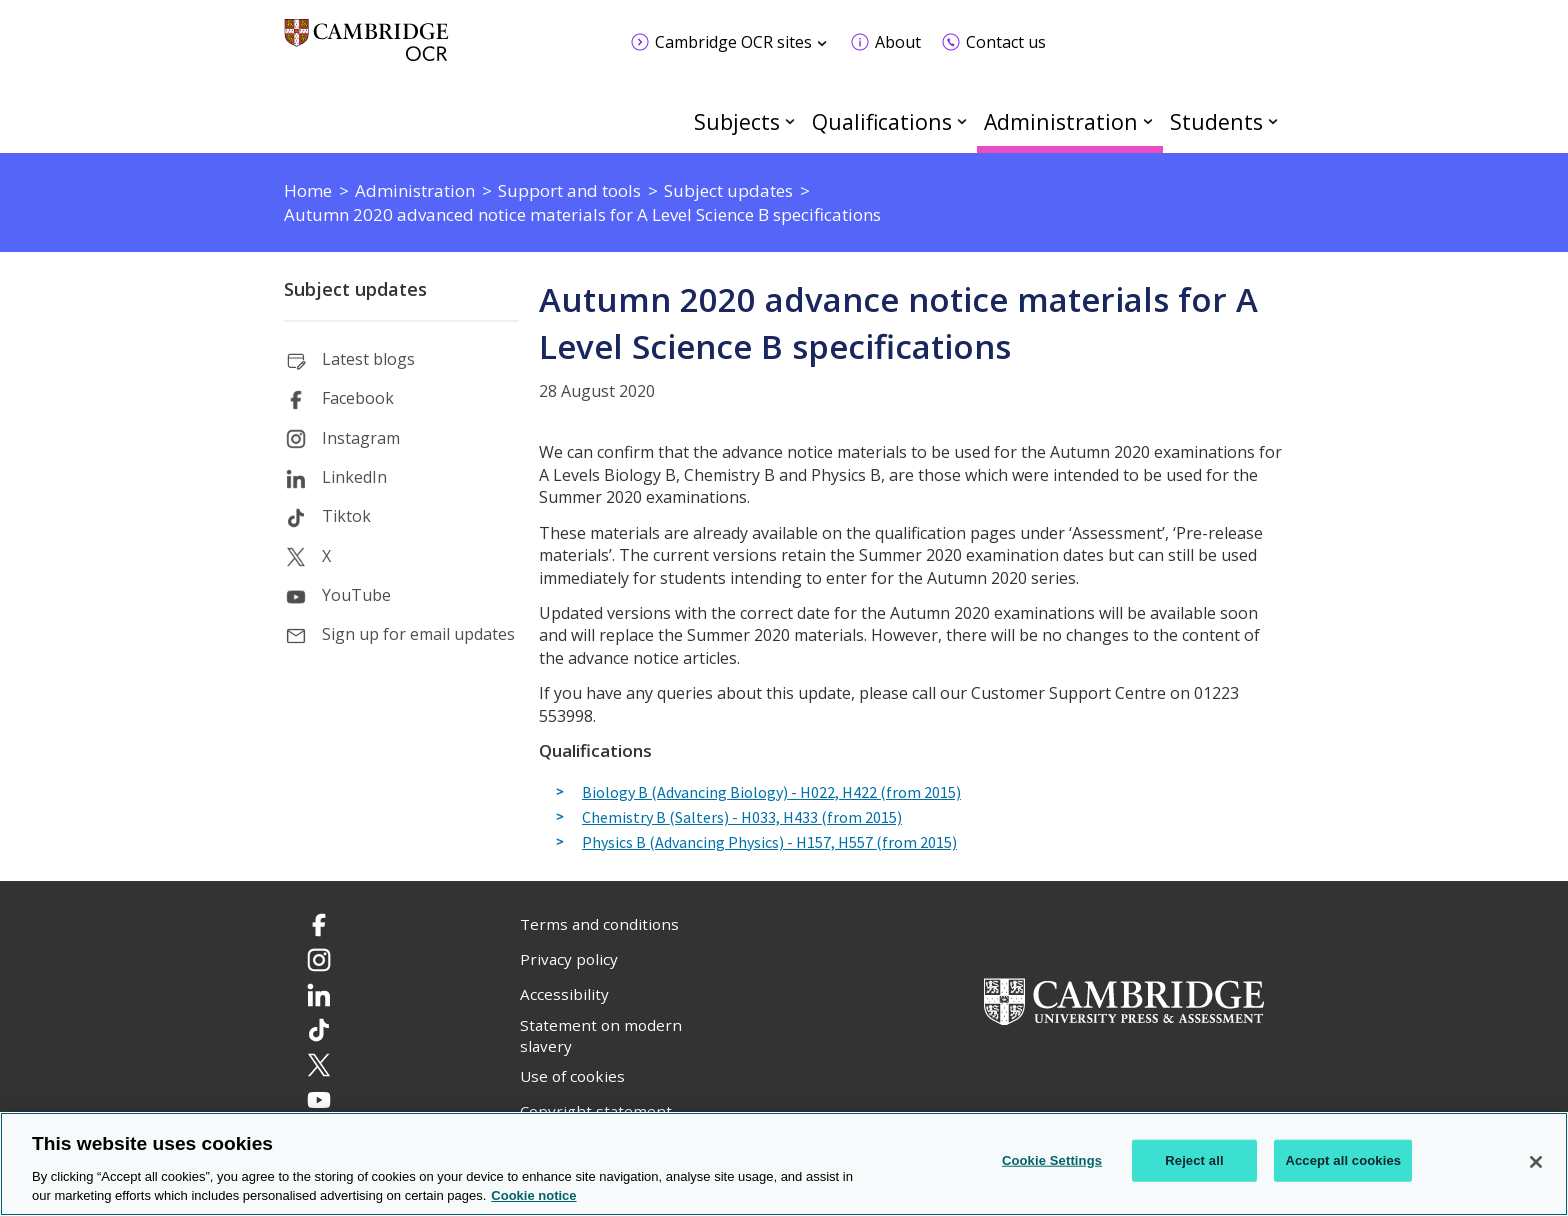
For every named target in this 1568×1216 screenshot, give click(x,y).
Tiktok (346, 516)
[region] (784, 1164)
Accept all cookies (1343, 1160)
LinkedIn (354, 477)
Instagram (361, 438)
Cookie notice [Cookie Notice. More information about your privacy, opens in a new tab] (533, 1195)
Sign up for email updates (418, 634)
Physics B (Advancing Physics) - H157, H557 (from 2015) (769, 843)
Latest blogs (368, 359)
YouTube (356, 595)
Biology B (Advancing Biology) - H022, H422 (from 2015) (771, 793)
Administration (1061, 121)
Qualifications (882, 121)
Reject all (1194, 1160)
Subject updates (355, 289)
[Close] (1536, 1162)
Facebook (358, 398)
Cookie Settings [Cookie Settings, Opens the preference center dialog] (1052, 1160)
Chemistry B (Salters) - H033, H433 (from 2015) (742, 818)
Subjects (737, 121)
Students (1216, 121)
